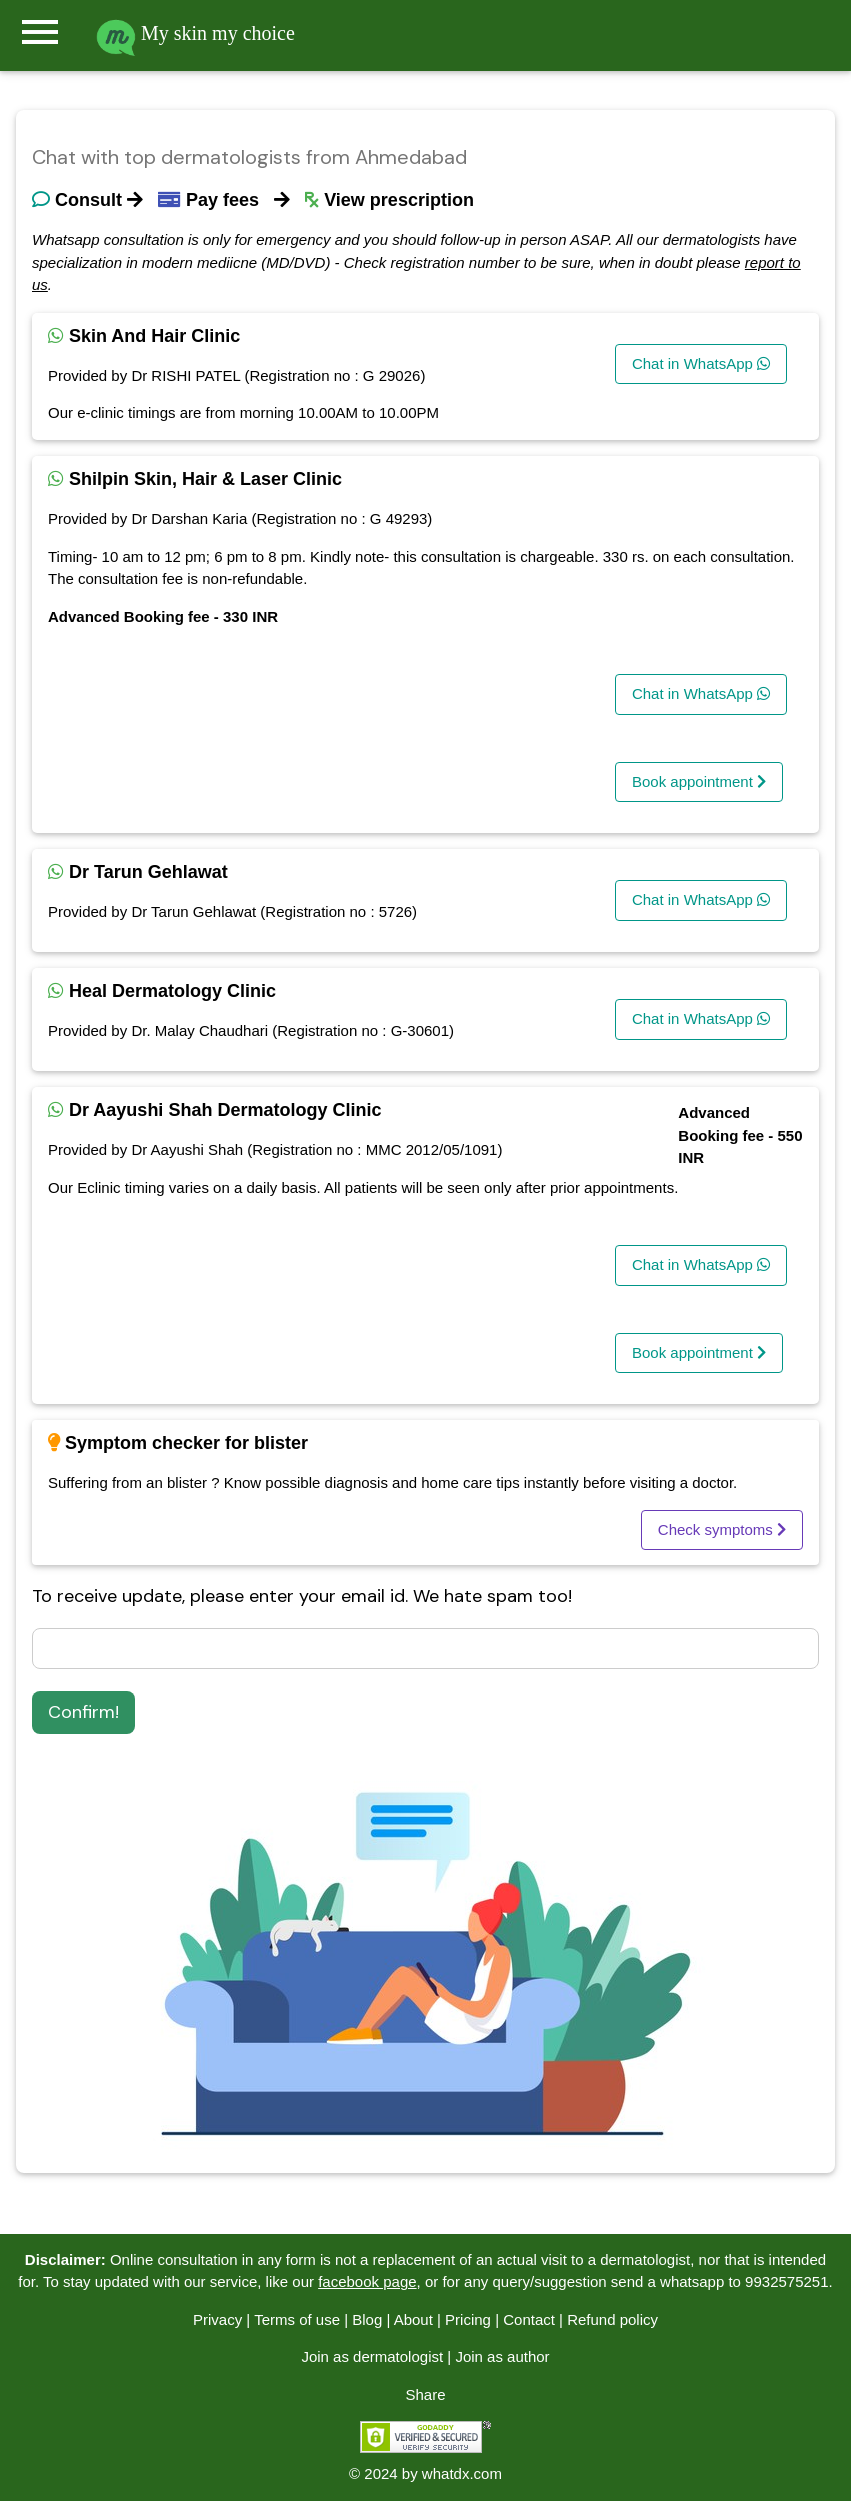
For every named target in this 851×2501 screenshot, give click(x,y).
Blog (367, 2319)
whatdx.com (462, 2473)
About (413, 2319)
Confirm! (83, 1712)
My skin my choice (195, 33)
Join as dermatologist (372, 2356)
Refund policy (612, 2319)
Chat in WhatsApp (701, 363)
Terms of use (297, 2319)
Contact (529, 2319)
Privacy (217, 2319)
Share (425, 2394)
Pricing (468, 2319)
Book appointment (699, 781)
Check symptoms (722, 1529)
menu (40, 32)
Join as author (502, 2356)
